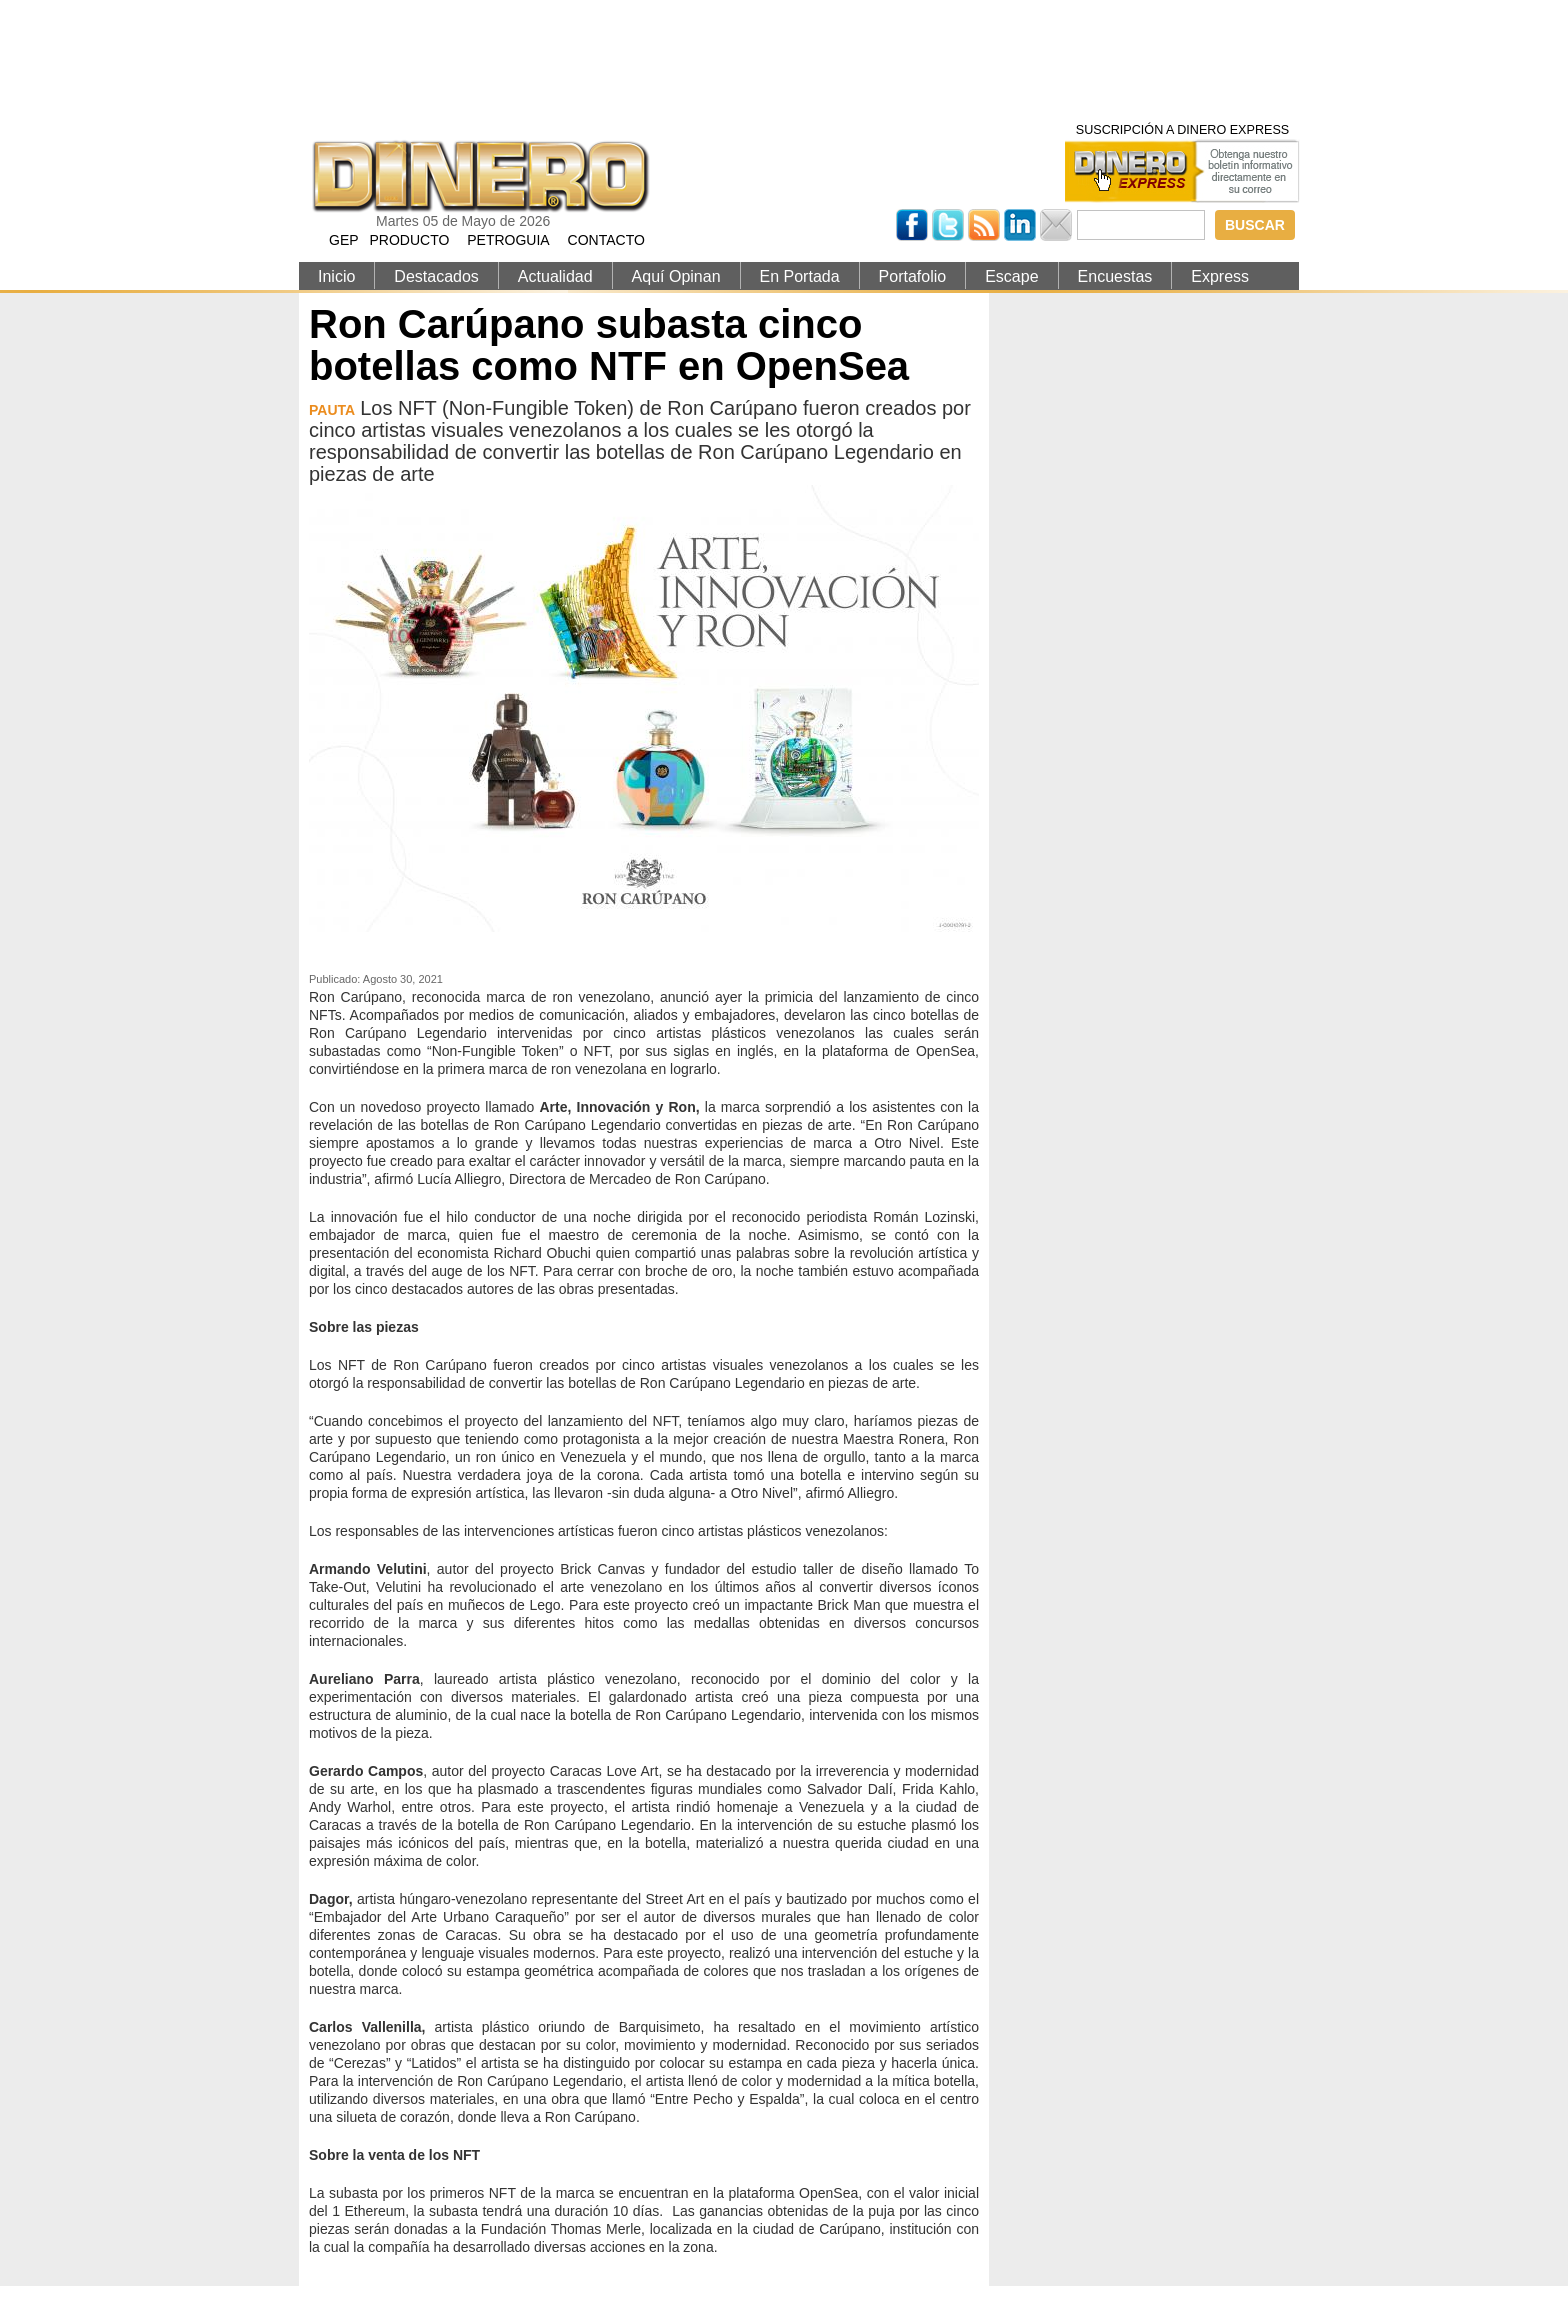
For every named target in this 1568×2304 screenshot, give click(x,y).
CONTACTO (606, 240)
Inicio (336, 276)
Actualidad (555, 276)
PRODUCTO (409, 240)
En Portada (800, 276)
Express (1220, 276)
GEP (344, 240)
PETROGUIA (508, 240)
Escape (1011, 276)
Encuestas (1115, 276)
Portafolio (913, 276)
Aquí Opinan (676, 276)
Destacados (436, 276)
